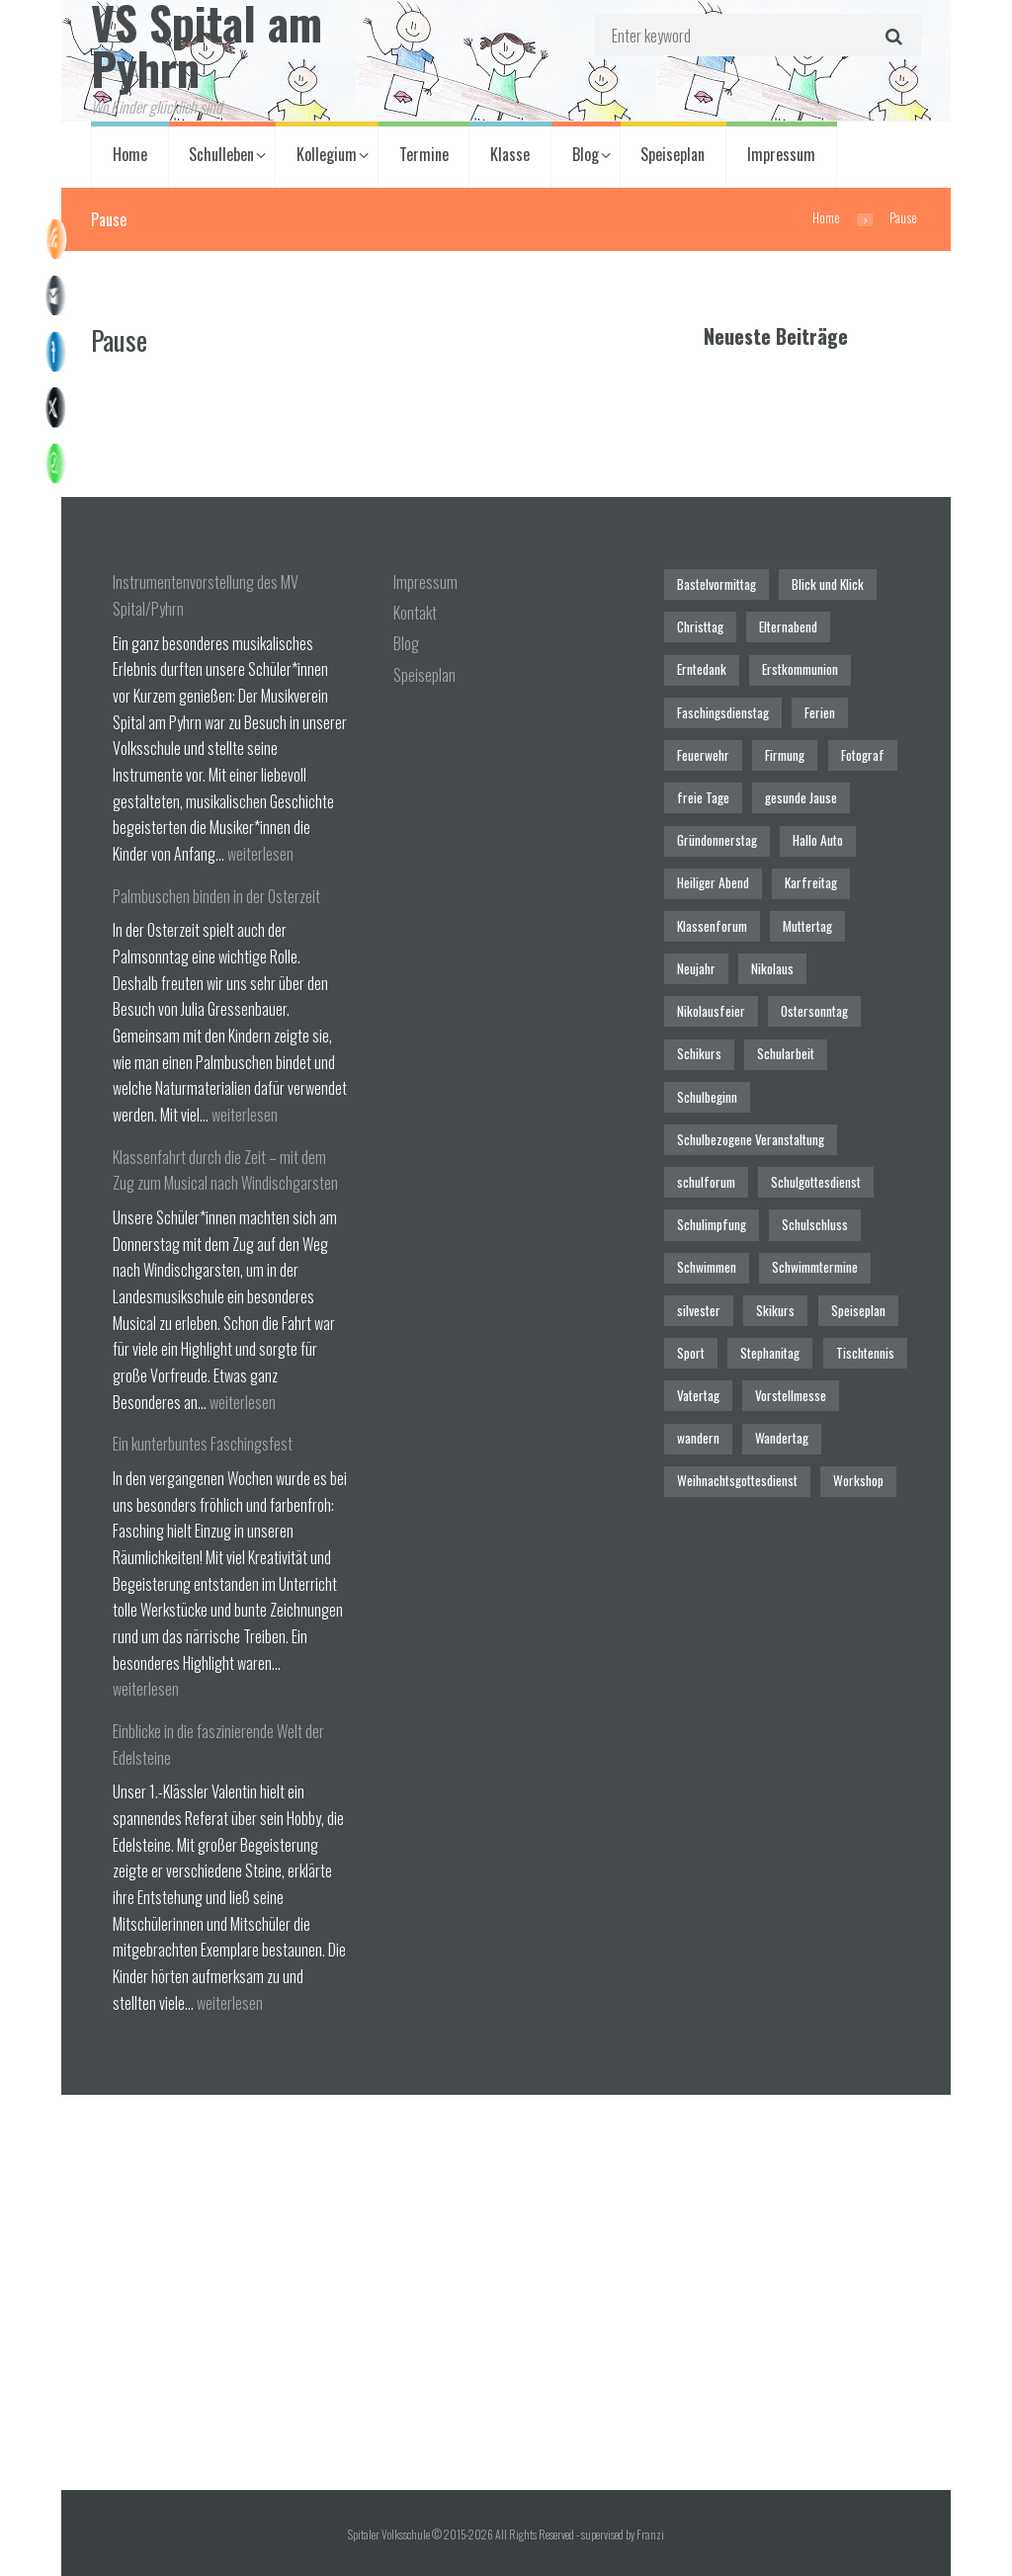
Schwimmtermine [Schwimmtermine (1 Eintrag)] (815, 1267)
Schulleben (221, 154)
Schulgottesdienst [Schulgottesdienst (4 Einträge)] (816, 1182)
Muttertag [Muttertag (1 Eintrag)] (807, 926)
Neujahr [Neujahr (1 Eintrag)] (696, 968)
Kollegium (326, 154)
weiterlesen (260, 854)
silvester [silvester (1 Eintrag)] (698, 1310)
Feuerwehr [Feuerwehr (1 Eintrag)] (703, 755)
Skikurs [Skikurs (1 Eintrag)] (775, 1310)
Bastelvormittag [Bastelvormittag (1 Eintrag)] (716, 584)
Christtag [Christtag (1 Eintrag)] (700, 626)
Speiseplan (672, 154)
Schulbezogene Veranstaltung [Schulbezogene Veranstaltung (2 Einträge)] (750, 1139)
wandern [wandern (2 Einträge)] (698, 1438)
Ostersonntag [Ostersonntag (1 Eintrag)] (814, 1011)
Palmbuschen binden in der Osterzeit (216, 896)
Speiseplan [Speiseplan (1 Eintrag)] (858, 1310)
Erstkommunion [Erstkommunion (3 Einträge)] (800, 669)
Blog (585, 154)
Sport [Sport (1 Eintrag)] (691, 1353)
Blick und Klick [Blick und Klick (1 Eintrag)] (828, 584)
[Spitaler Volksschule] (506, 2292)
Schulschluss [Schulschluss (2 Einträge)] (815, 1224)
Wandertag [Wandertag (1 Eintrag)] (781, 1438)
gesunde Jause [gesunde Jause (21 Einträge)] (801, 797)
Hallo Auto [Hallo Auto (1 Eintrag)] (818, 840)
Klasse (510, 154)
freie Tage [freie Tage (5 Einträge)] (703, 797)
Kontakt (415, 612)
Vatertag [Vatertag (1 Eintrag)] (698, 1395)
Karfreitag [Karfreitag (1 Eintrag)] (811, 882)
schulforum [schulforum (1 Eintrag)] (706, 1182)
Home (130, 154)
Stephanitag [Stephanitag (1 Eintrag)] (770, 1353)
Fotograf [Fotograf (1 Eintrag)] (863, 755)
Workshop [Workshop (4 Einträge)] (858, 1480)
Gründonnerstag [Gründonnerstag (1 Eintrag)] (717, 840)
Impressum (781, 154)
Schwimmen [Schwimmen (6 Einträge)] (706, 1267)
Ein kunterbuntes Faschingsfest (203, 1443)
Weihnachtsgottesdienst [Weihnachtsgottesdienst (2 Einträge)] (737, 1480)
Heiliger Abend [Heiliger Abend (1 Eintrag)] (713, 882)
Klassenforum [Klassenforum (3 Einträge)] (712, 926)
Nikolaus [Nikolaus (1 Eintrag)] (772, 968)
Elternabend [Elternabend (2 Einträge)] (788, 626)
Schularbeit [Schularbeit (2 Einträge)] (785, 1053)
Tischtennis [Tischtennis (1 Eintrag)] (865, 1353)
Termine (424, 154)
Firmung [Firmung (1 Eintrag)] (784, 755)
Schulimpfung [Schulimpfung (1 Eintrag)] (711, 1224)
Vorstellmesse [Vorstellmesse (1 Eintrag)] (790, 1395)
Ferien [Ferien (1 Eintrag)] (819, 712)
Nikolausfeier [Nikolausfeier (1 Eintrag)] (711, 1011)
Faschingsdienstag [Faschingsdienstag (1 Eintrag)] (723, 712)
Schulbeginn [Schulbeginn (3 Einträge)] (707, 1097)
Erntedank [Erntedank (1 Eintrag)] (701, 669)
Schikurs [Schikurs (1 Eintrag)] (699, 1053)
